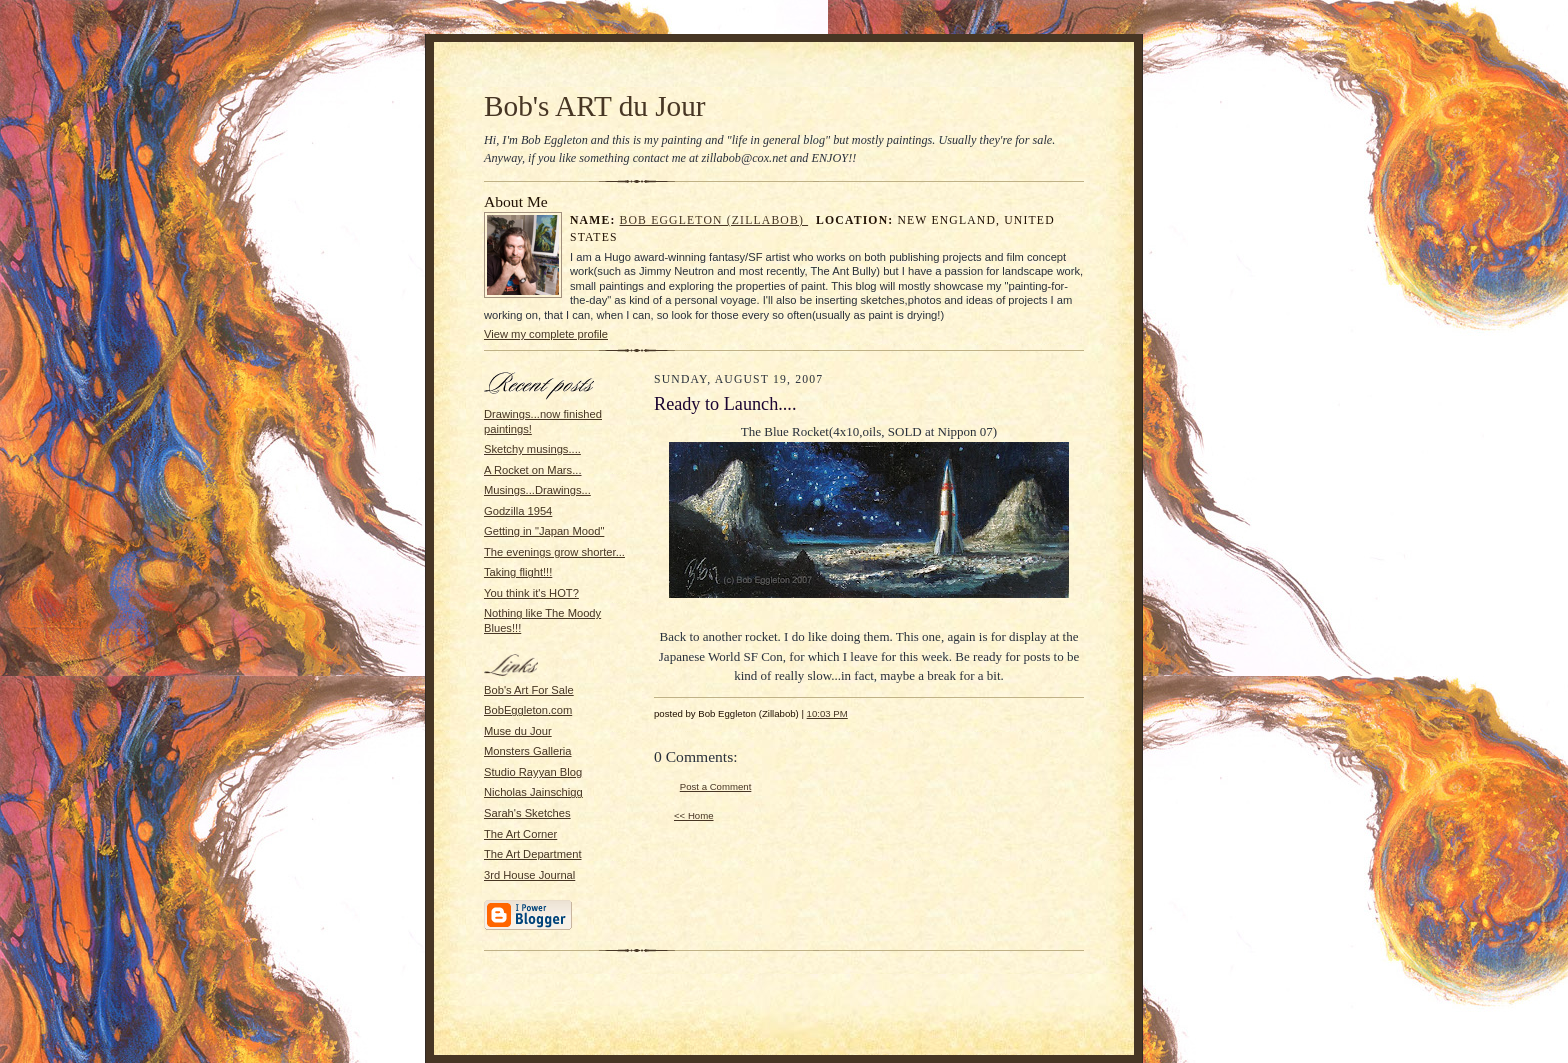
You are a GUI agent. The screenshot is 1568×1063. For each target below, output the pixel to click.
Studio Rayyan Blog (533, 772)
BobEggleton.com (528, 710)
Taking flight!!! (518, 572)
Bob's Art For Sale (529, 690)
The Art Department (533, 854)
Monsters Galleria (528, 751)
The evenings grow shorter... (554, 552)
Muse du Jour (518, 731)
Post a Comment (716, 786)
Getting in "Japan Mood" (544, 531)
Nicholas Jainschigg (533, 792)
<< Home (694, 815)
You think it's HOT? (531, 593)
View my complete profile (546, 334)
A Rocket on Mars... (532, 470)
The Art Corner (520, 834)
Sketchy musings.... (532, 449)
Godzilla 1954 (518, 511)
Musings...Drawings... (537, 490)
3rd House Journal (529, 875)
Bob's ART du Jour (595, 106)
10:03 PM (827, 713)
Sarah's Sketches (527, 813)
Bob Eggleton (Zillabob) (714, 220)
